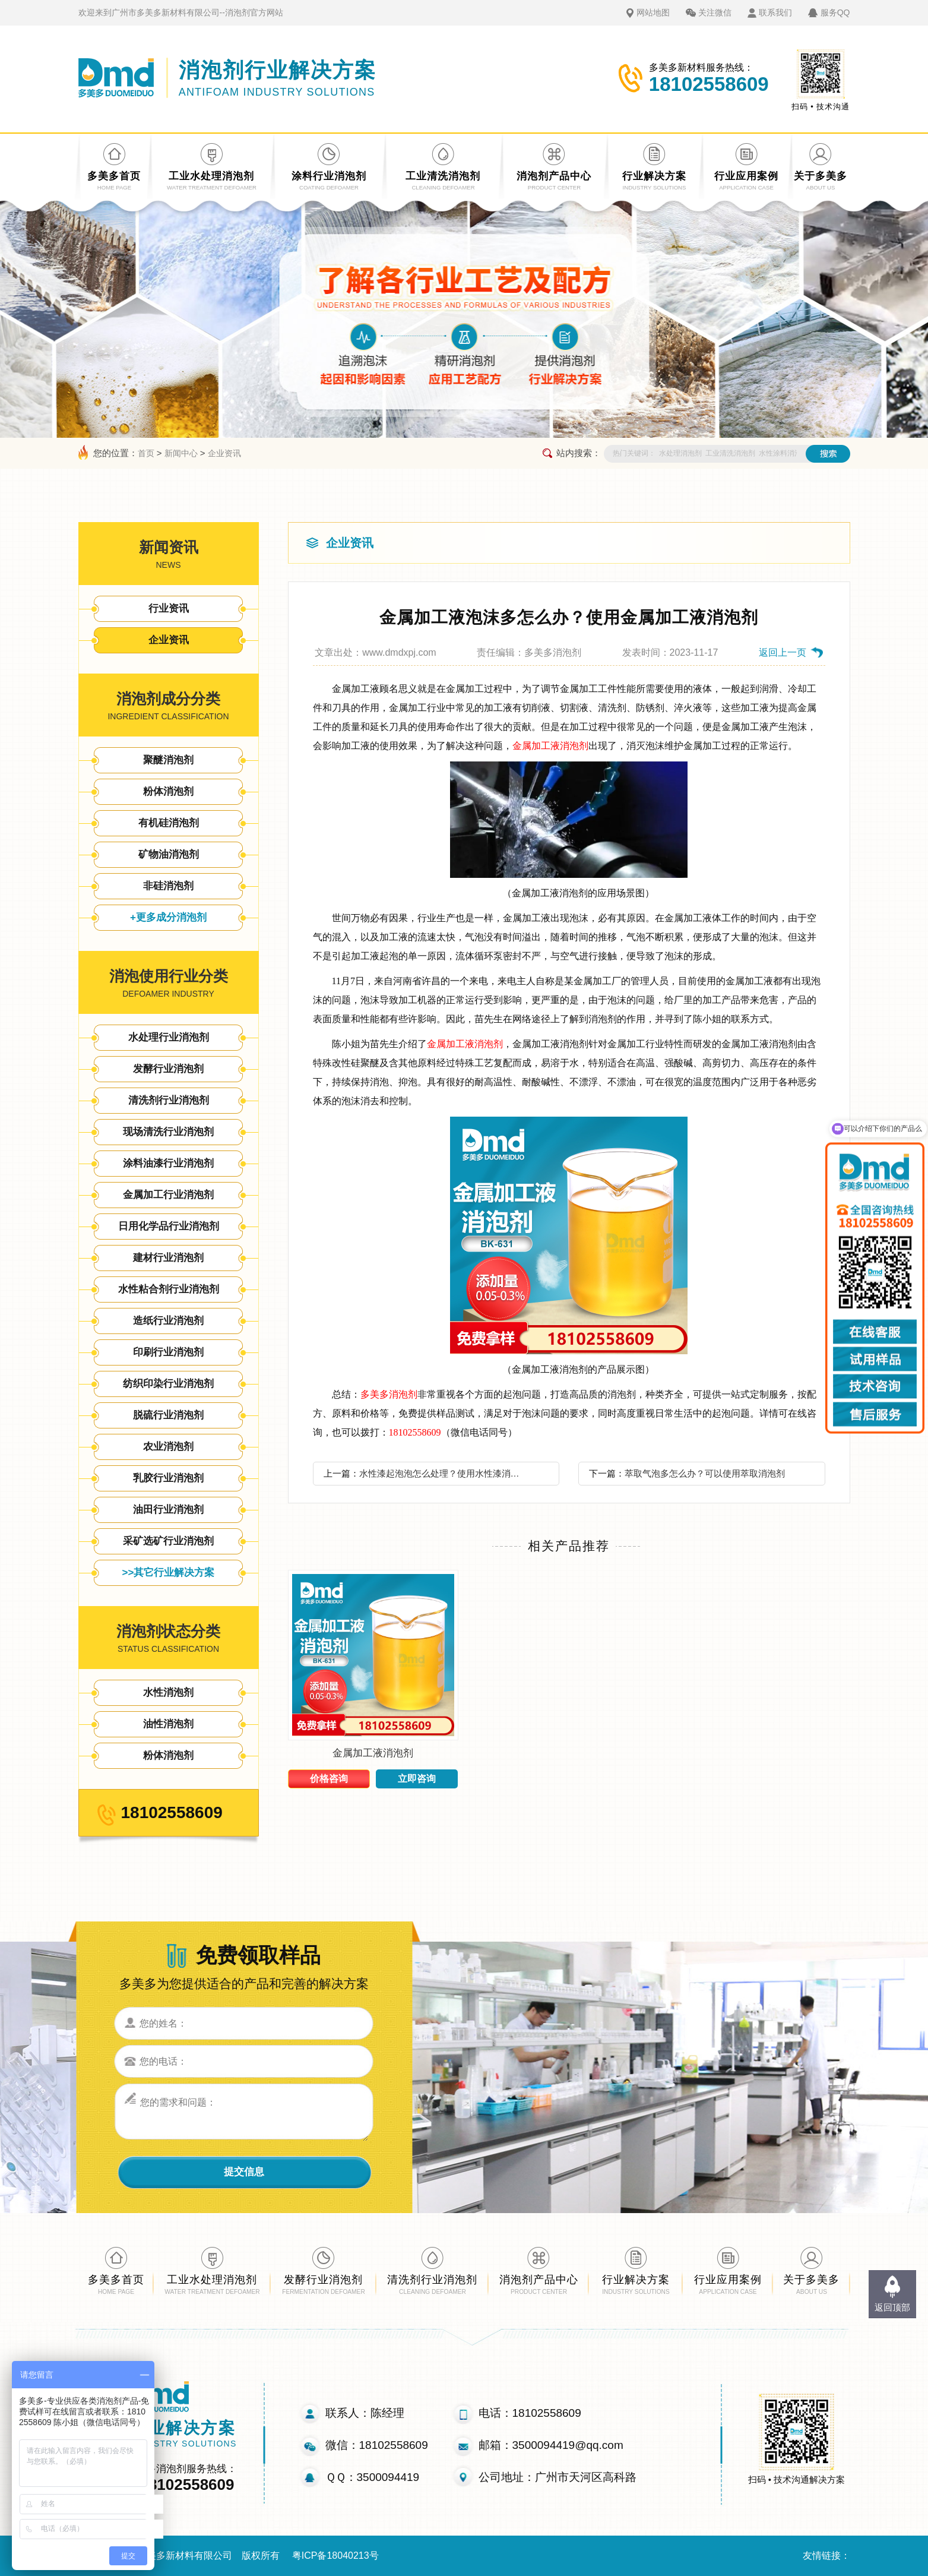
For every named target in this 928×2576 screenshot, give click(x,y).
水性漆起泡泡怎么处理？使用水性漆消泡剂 (443, 1473)
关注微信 (714, 12)
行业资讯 (168, 608)
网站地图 (653, 12)
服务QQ (835, 12)
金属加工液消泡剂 (550, 746)
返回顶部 (892, 2307)
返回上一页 (782, 652)
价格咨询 (329, 1779)
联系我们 (775, 12)
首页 (146, 453)
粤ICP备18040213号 (335, 2555)
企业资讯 (224, 453)
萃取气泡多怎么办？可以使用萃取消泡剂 (705, 1473)
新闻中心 (181, 453)
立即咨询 (417, 1779)
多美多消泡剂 (388, 1394)
